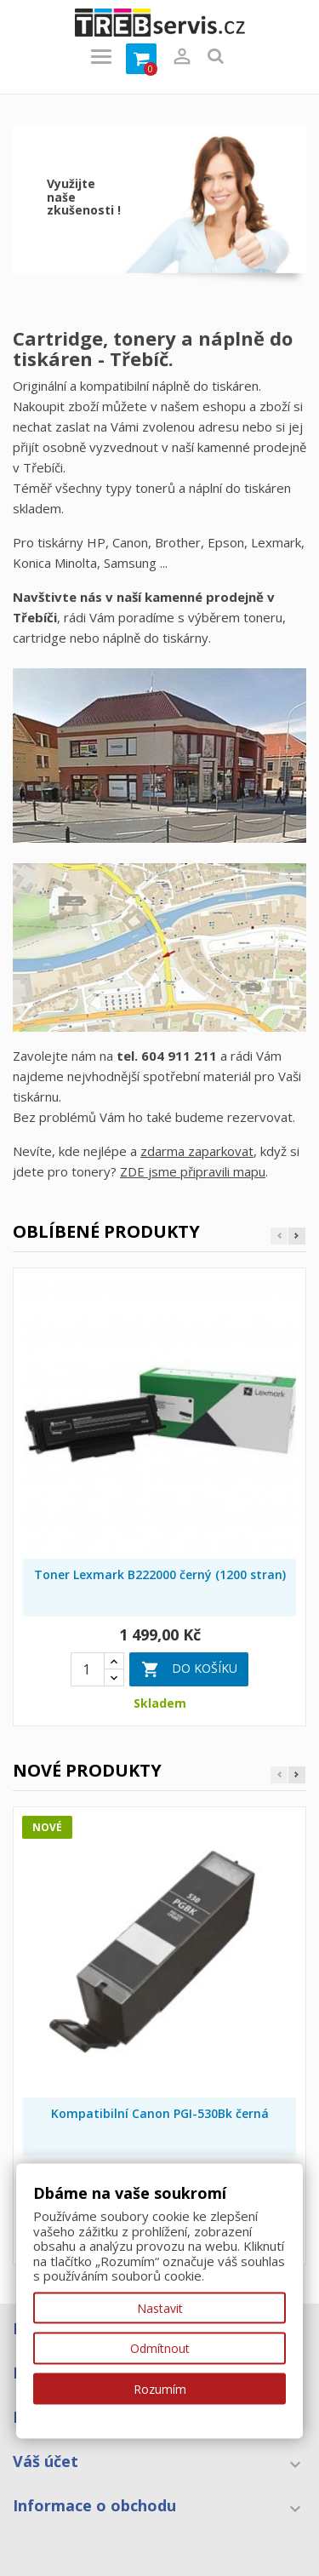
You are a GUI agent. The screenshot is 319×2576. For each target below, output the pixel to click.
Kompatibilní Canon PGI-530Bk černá (160, 2113)
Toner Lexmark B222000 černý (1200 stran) (160, 1574)
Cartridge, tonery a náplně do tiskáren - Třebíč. (153, 348)
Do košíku (189, 1669)
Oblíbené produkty (106, 1231)
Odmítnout (160, 2348)
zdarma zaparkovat (196, 1150)
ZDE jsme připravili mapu (192, 1171)
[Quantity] (88, 1669)
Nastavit (160, 2307)
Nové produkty (87, 1770)
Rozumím (160, 2388)
